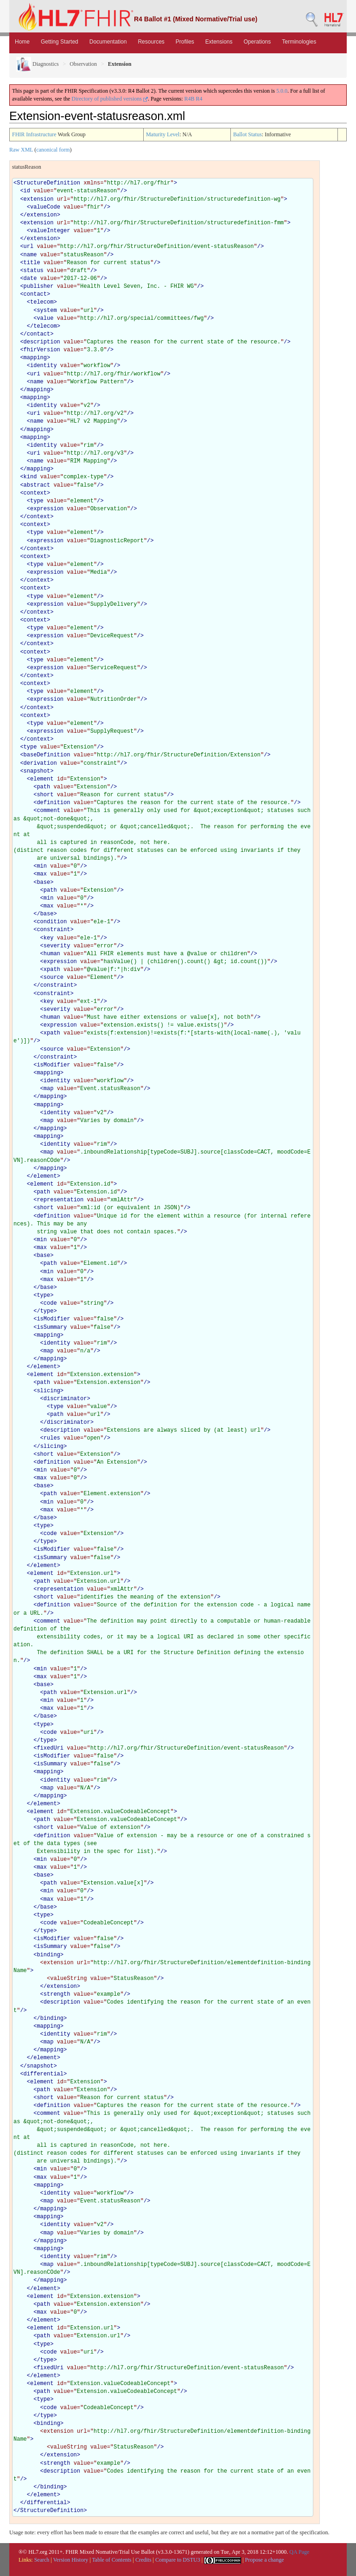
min (42, 866)
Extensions (219, 41)
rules (52, 1438)
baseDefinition (47, 755)
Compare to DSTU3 (177, 2560)
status (34, 270)
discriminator (65, 1399)
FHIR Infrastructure (34, 134)
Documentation (108, 41)
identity (43, 365)
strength (57, 1994)
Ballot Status (247, 134)
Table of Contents (111, 2560)
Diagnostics (37, 64)
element (41, 779)
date (30, 278)
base (43, 882)
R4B (189, 98)
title (32, 263)
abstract (37, 485)
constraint (53, 929)
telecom (41, 302)
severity (57, 946)
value (45, 318)
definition (53, 802)
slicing (48, 1391)
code (50, 1303)
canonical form (53, 149)
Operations (257, 41)
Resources (151, 41)
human (52, 954)
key (49, 938)
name (30, 255)
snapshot (37, 771)
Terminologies (299, 41)
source (54, 977)
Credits (143, 2560)
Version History (71, 2560)
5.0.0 (281, 91)
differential (44, 2074)
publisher (39, 286)
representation (60, 1200)
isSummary (52, 1327)
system (47, 310)
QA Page (299, 2552)
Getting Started (59, 41)
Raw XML (21, 149)
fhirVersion (42, 350)
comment (48, 810)
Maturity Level (162, 134)
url (29, 246)
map (49, 1088)
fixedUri (50, 1748)
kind (30, 477)
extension (39, 199)
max (42, 874)
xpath (52, 969)
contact (35, 294)
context (35, 493)
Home (22, 41)
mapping (35, 358)
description (42, 342)
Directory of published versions (109, 98)
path (43, 787)
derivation (40, 763)
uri (35, 374)
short (45, 795)
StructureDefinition (48, 183)
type (37, 501)
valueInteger (50, 231)
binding (48, 1955)
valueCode (45, 207)
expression (47, 509)
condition (52, 922)
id (27, 191)
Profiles (185, 41)
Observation (83, 64)
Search (42, 2560)
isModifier (53, 1065)
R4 (199, 98)
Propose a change (264, 2560)
